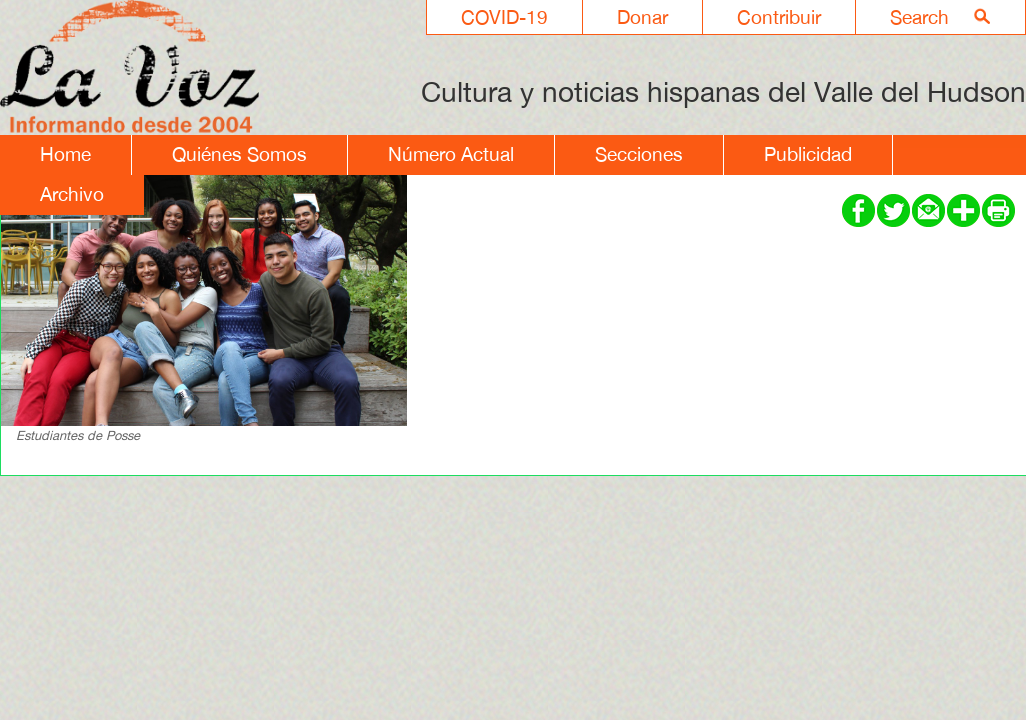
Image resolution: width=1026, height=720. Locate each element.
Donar (642, 17)
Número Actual (451, 154)
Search (919, 17)
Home (65, 154)
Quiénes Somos (239, 154)
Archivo (72, 194)
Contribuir (779, 17)
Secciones (639, 154)
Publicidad (808, 154)
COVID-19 (504, 17)
